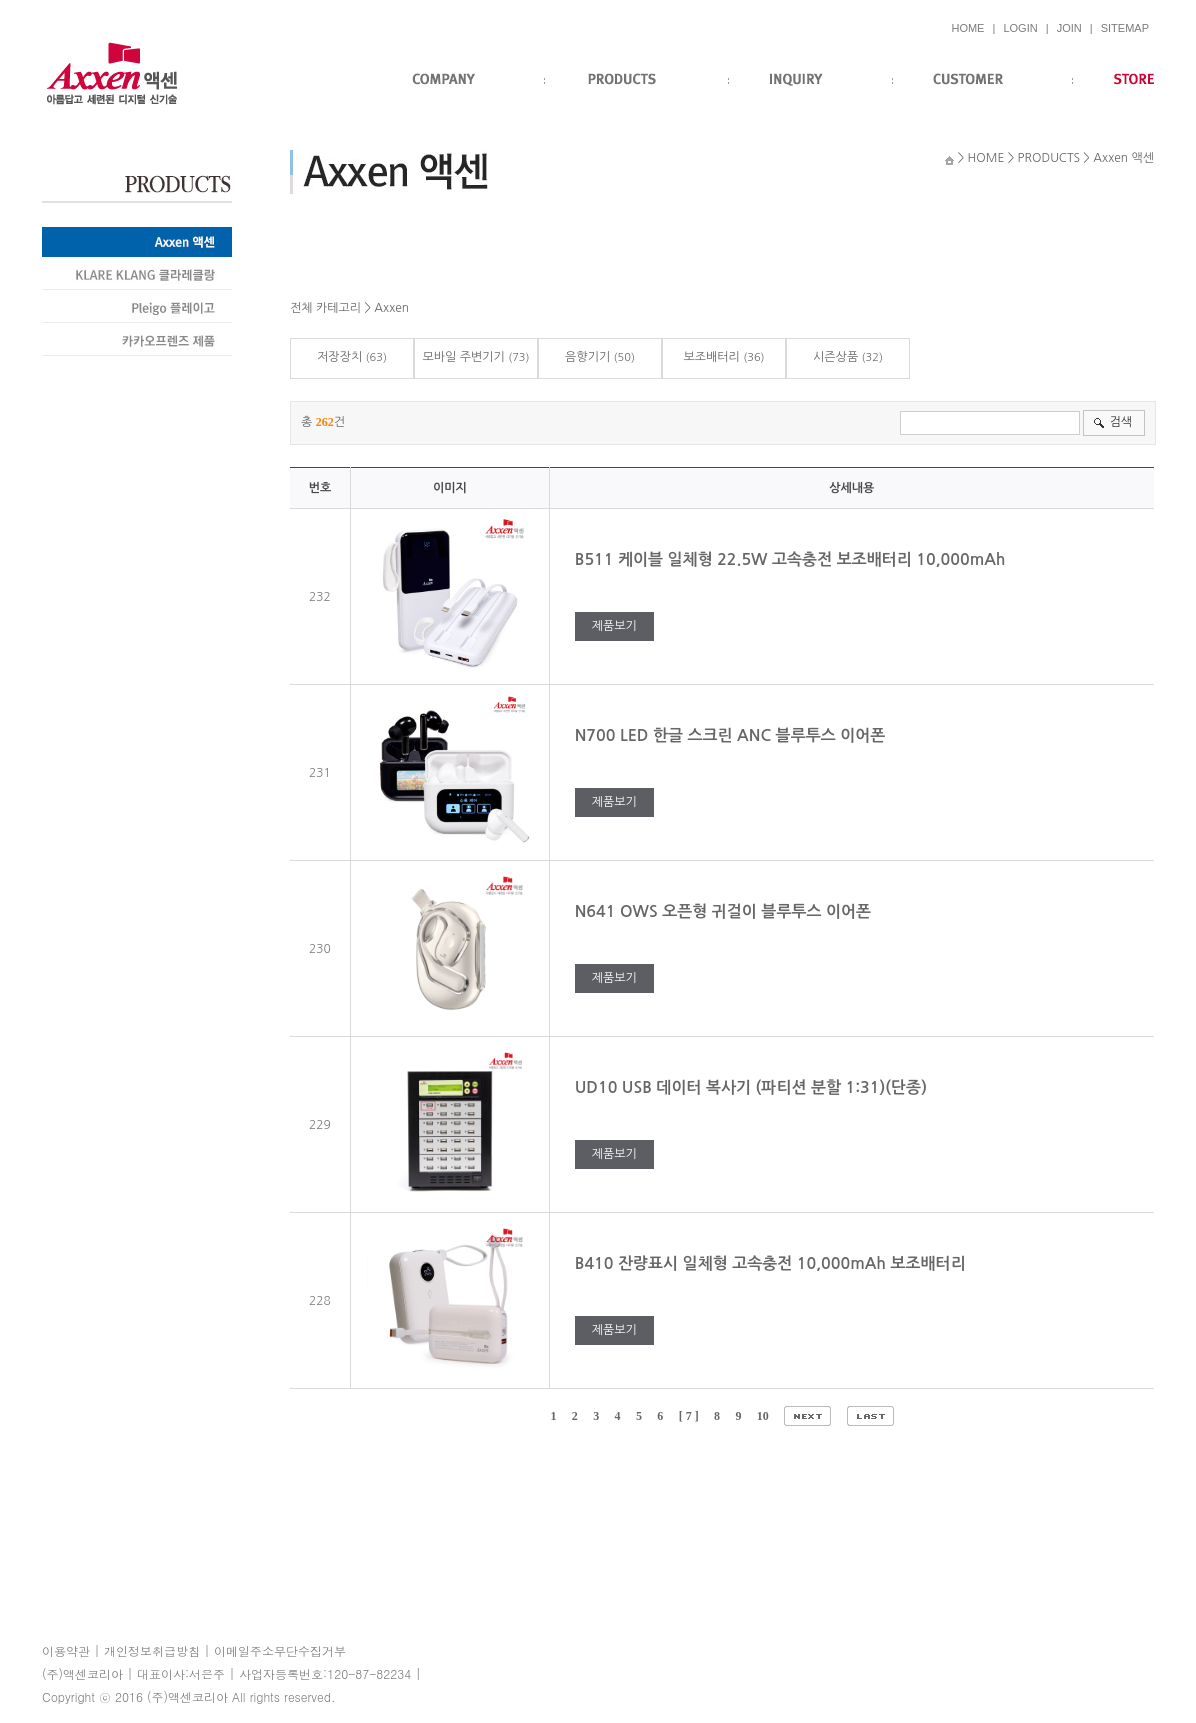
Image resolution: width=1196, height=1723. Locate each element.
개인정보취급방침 (152, 1650)
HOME (967, 28)
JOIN (1069, 28)
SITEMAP (1125, 28)
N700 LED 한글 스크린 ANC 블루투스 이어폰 (732, 735)
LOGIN (1020, 28)
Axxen (391, 308)
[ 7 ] (689, 1416)
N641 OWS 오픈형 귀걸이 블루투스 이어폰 (725, 911)
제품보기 (614, 626)
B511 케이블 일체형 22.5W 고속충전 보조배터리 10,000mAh (795, 559)
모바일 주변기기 (463, 357)
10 (763, 1416)
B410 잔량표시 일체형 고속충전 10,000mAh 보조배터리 (775, 1263)
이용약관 (66, 1650)
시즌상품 (835, 357)
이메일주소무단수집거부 (280, 1650)
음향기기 (587, 357)
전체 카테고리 (325, 308)
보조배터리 (711, 357)
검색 (1120, 422)
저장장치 (339, 357)
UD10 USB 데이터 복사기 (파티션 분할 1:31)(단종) (753, 1087)
